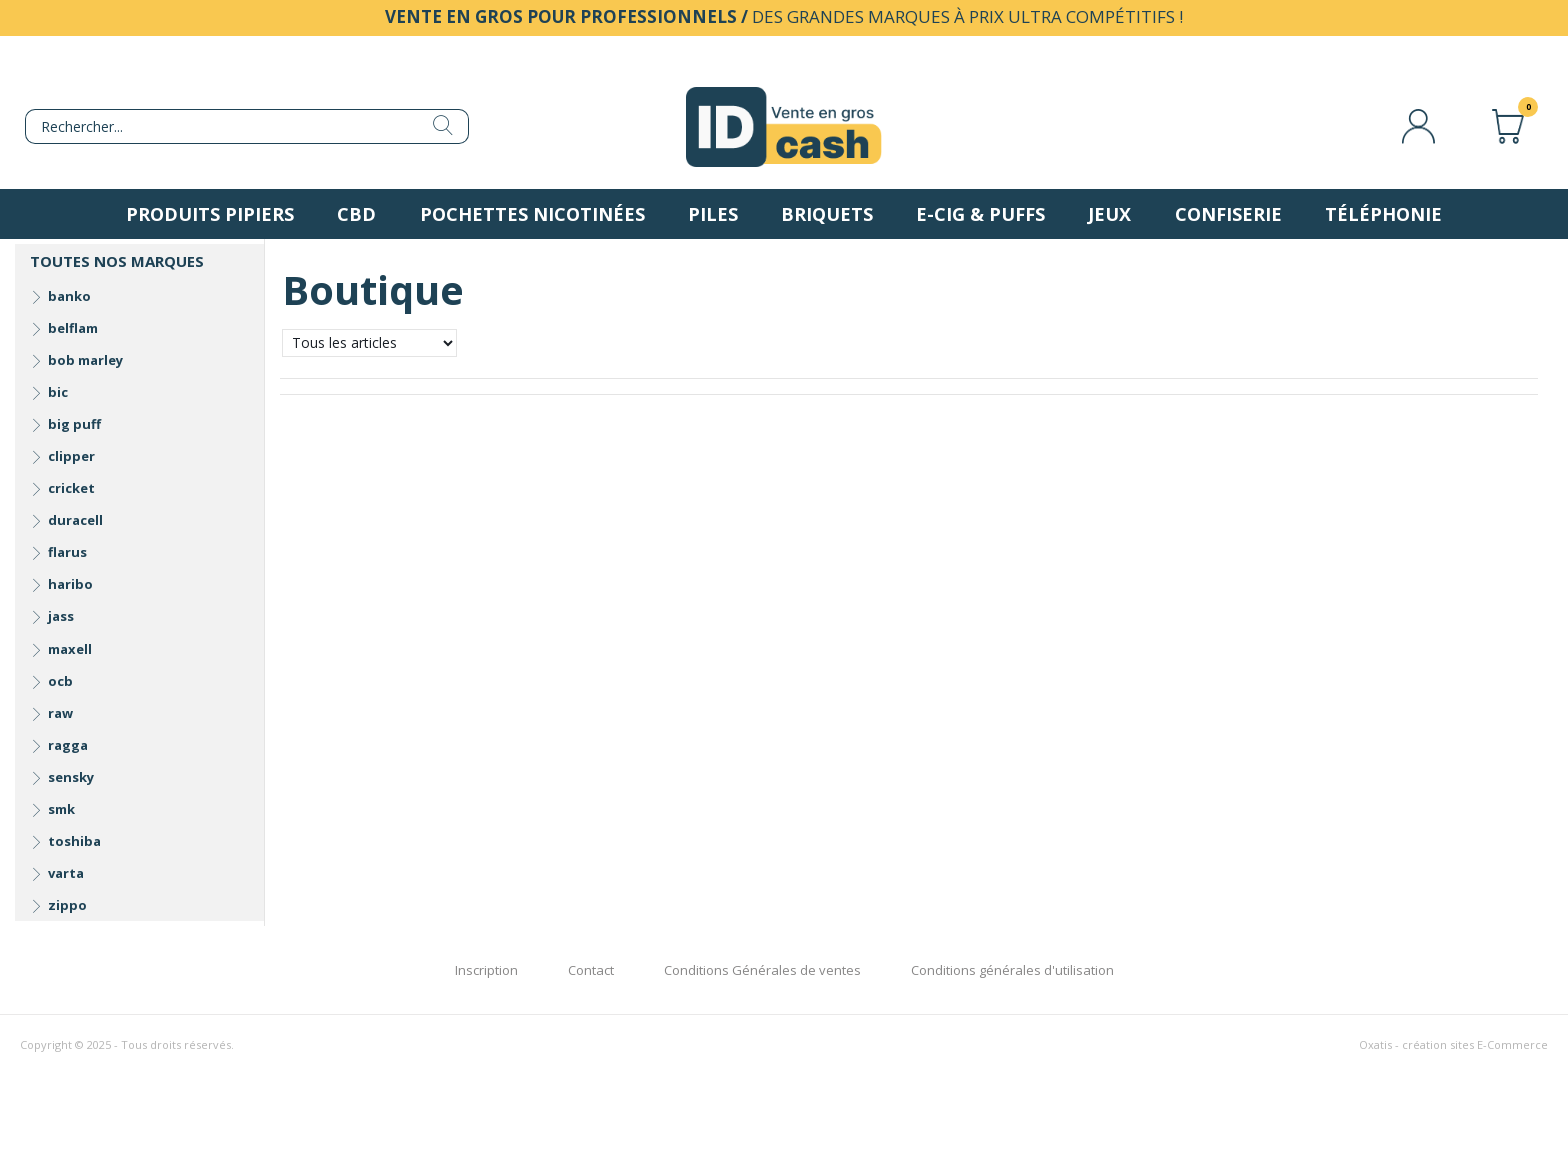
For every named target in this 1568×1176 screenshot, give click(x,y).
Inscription (486, 970)
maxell (70, 649)
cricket (71, 488)
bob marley (85, 360)
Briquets (827, 214)
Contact (591, 970)
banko (69, 296)
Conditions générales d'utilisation (1012, 970)
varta (66, 873)
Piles (713, 214)
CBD (356, 214)
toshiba (74, 841)
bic (58, 392)
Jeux (1109, 214)
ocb (60, 681)
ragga (68, 745)
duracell (75, 520)
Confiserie (1228, 214)
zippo (67, 905)
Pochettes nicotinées (532, 214)
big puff (74, 424)
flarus (67, 552)
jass (61, 616)
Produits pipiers (210, 214)
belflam (73, 328)
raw (60, 713)
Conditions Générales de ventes (762, 970)
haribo (70, 584)
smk (61, 809)
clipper (71, 456)
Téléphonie (1383, 214)
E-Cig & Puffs (980, 214)
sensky (71, 777)
